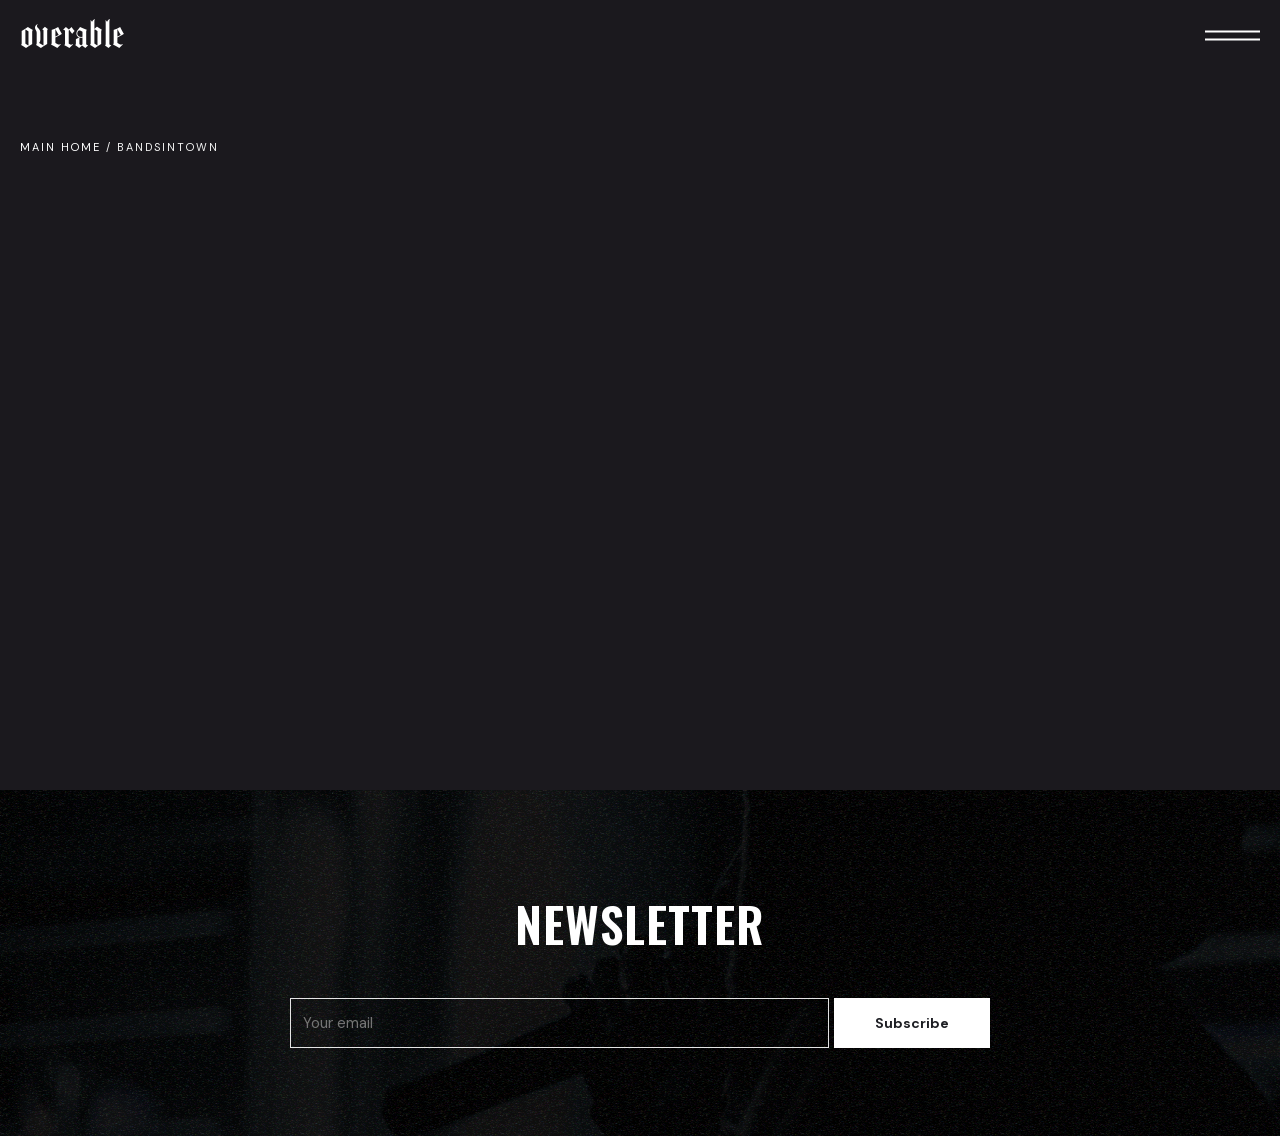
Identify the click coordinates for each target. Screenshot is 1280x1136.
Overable (72, 34)
